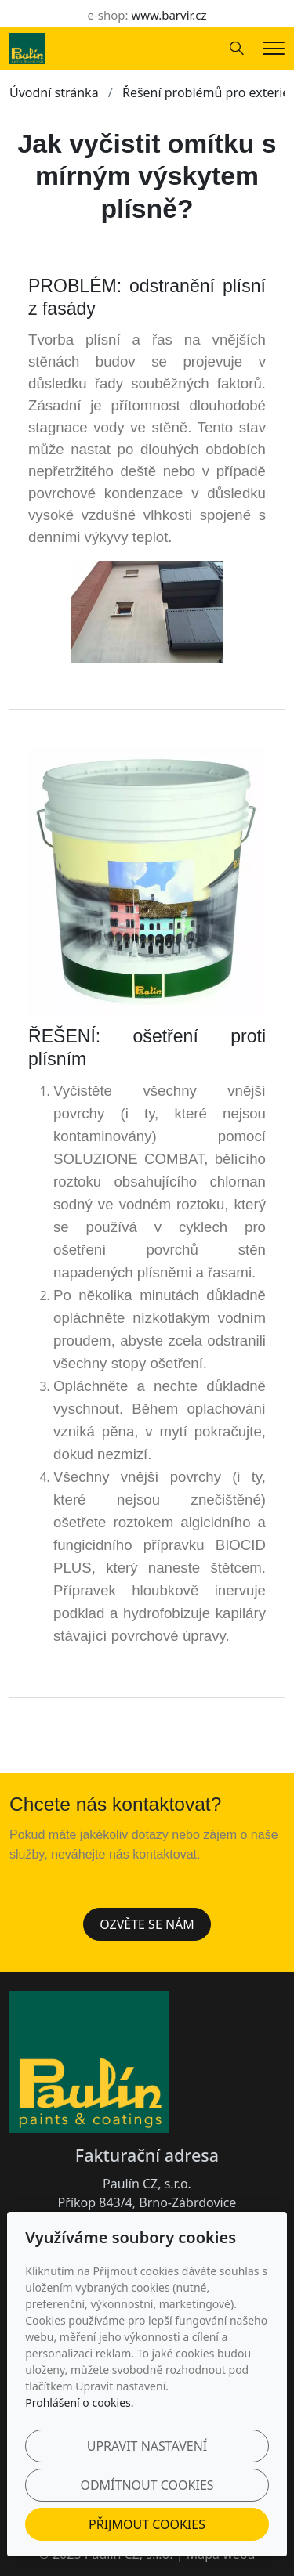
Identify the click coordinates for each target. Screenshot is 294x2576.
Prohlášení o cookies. (79, 2402)
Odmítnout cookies (146, 2485)
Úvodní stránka (54, 92)
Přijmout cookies (147, 2524)
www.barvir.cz (168, 15)
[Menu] (274, 48)
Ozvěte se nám (147, 1924)
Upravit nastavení (147, 2446)
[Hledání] (236, 48)
